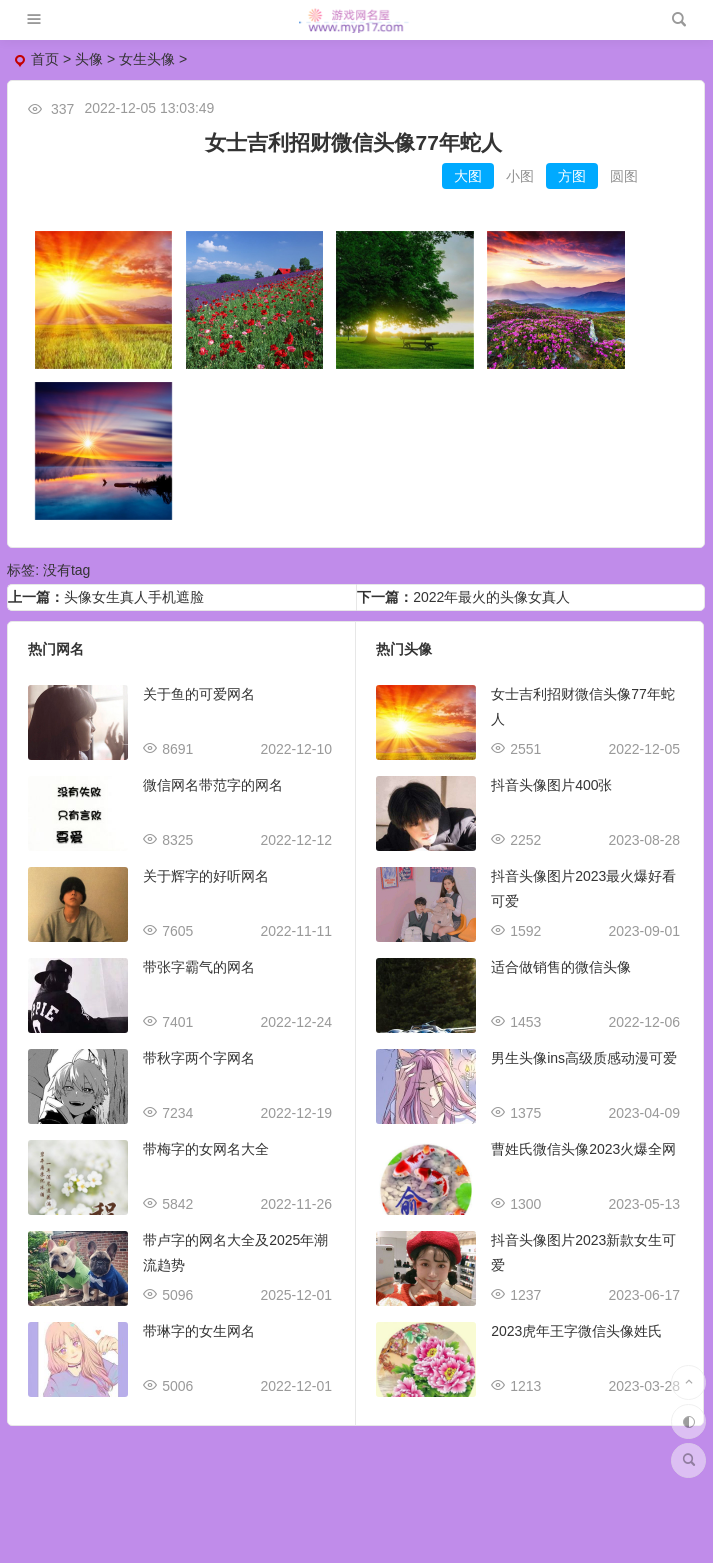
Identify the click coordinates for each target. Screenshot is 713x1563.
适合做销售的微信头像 (561, 967)
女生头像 (147, 59)
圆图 (624, 176)
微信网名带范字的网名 (213, 785)
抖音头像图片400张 (551, 785)
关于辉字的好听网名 (206, 876)
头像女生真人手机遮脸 (134, 597)
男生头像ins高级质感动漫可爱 (584, 1058)
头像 (89, 59)
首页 (45, 59)
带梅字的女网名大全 (206, 1149)
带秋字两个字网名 (199, 1058)
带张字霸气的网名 (199, 967)
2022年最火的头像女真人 (491, 597)
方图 (572, 176)
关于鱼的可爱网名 (199, 694)
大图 (468, 176)
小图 (520, 176)
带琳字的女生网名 (199, 1331)
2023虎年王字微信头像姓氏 (576, 1331)
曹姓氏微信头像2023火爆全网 (583, 1149)
